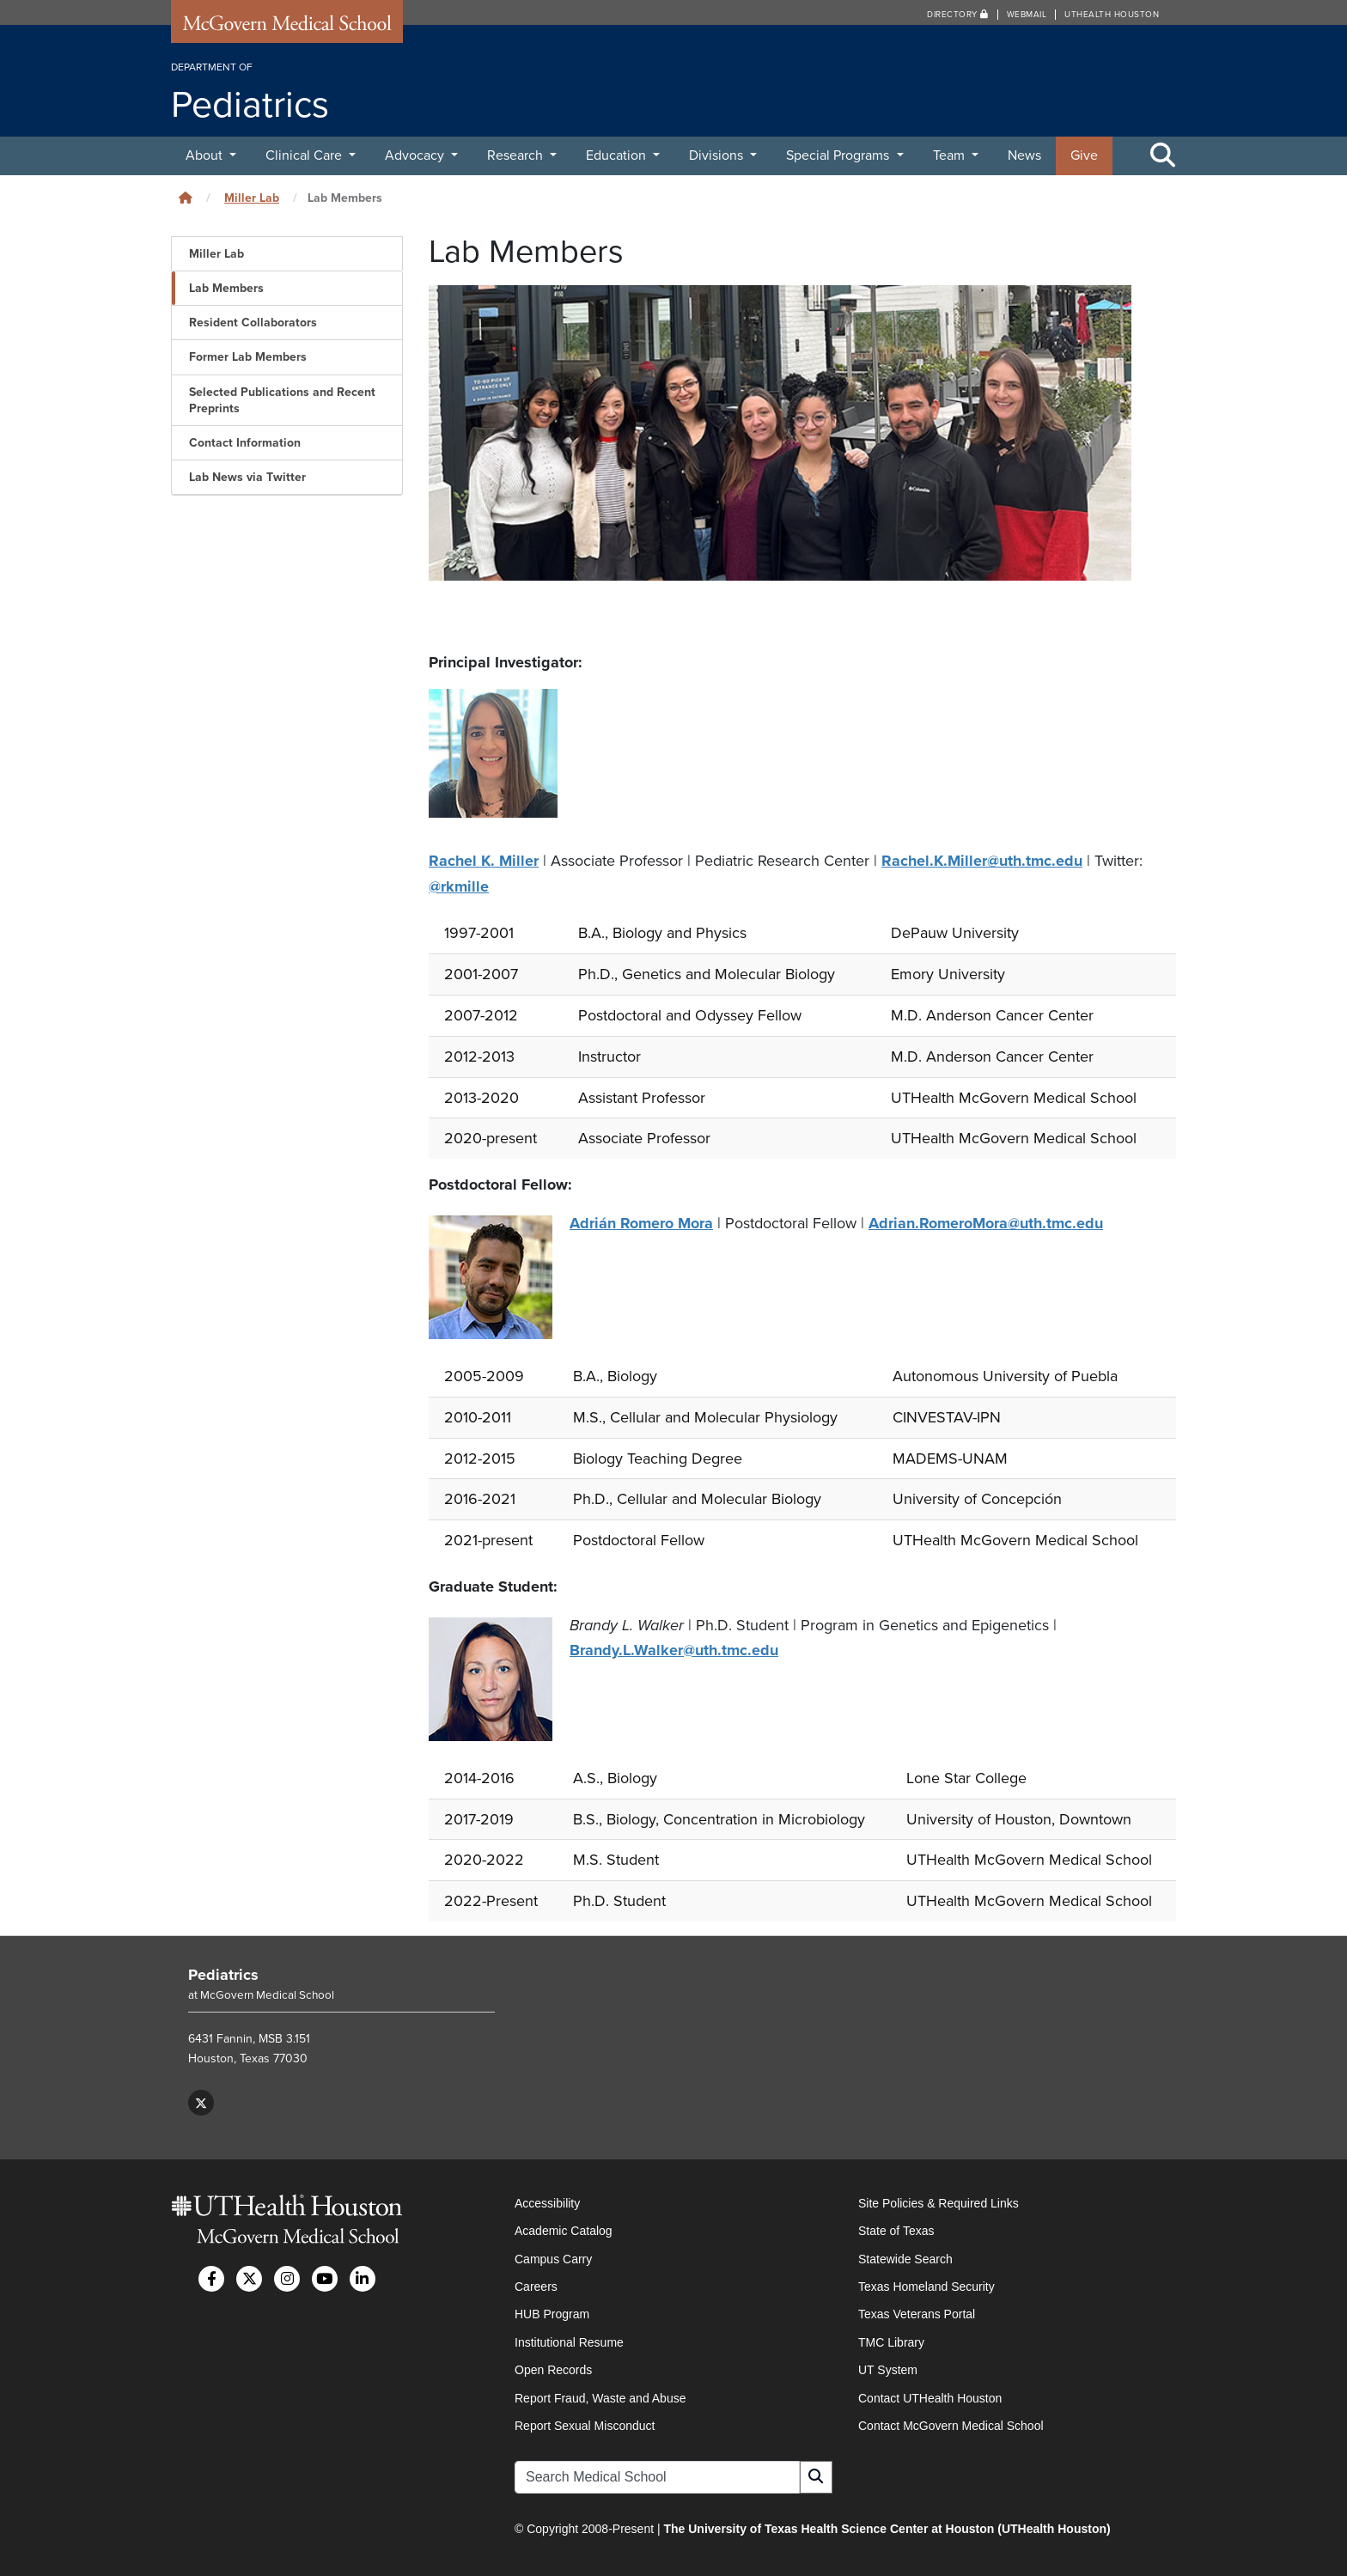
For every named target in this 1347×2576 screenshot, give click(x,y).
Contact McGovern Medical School (951, 2424)
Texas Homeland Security (926, 2285)
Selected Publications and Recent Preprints (282, 400)
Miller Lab (251, 198)
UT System (887, 2368)
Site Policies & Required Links (938, 2201)
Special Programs (839, 155)
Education (617, 155)
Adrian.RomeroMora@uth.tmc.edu (986, 1221)
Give (1084, 155)
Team (950, 155)
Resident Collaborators (253, 322)
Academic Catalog (564, 2229)
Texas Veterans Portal (916, 2313)
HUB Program (552, 2313)
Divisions (718, 155)
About (206, 155)
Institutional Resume (569, 2341)
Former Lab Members (248, 357)
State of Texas (896, 2229)
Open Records (553, 2368)
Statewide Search (905, 2257)
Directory (958, 14)
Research (516, 155)
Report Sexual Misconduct (585, 2424)
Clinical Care (305, 155)
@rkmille (459, 885)
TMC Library (891, 2341)
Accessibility (547, 2201)
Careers (536, 2285)
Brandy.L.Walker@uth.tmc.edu (674, 1648)
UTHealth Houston (1111, 14)
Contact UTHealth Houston (930, 2396)
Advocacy (416, 155)
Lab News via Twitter (247, 477)
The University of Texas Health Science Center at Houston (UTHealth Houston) (886, 2528)
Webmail (1027, 14)
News (1024, 155)
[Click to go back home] (185, 198)
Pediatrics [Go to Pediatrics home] (223, 1973)
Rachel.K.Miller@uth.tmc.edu (981, 860)
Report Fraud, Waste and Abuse (600, 2396)
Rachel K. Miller (484, 860)
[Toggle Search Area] (1163, 156)
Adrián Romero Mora (641, 1221)
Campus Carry (553, 2257)
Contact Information (245, 442)
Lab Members (226, 288)
